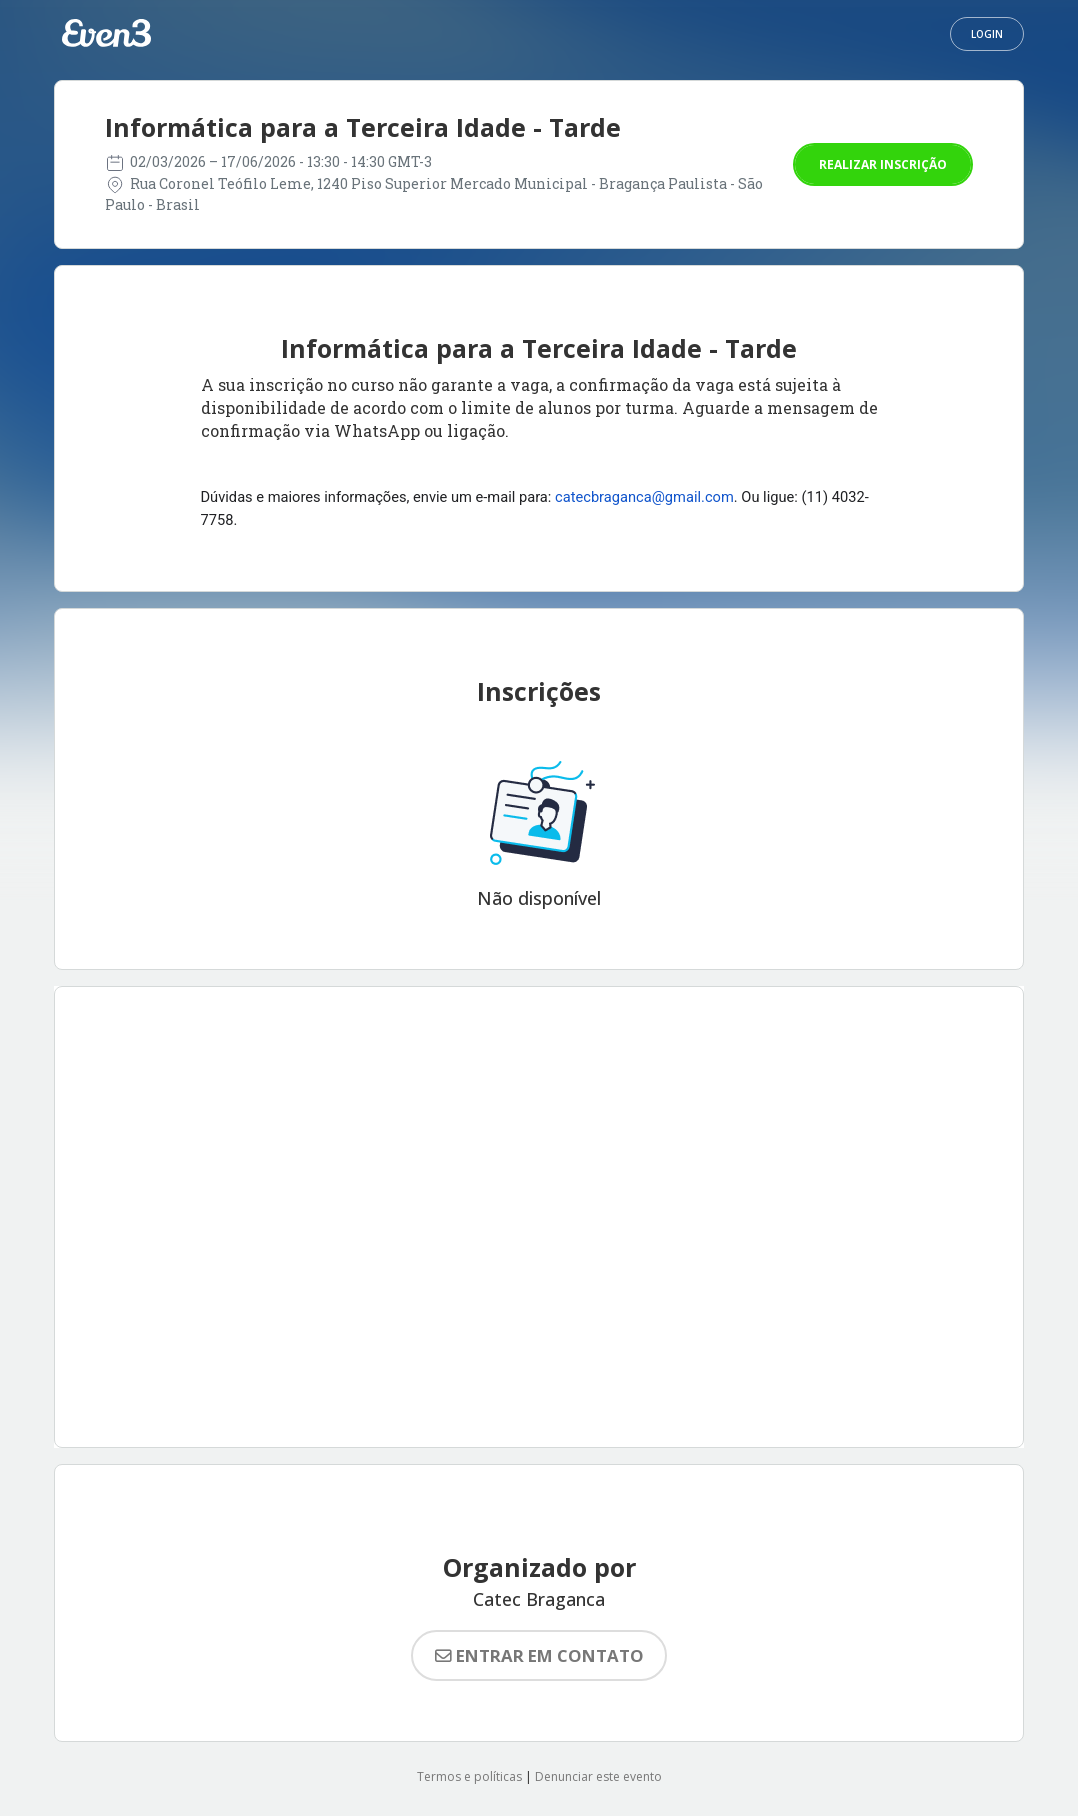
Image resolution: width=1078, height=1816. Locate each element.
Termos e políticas (469, 1776)
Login (987, 34)
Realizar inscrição (883, 164)
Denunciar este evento (598, 1776)
